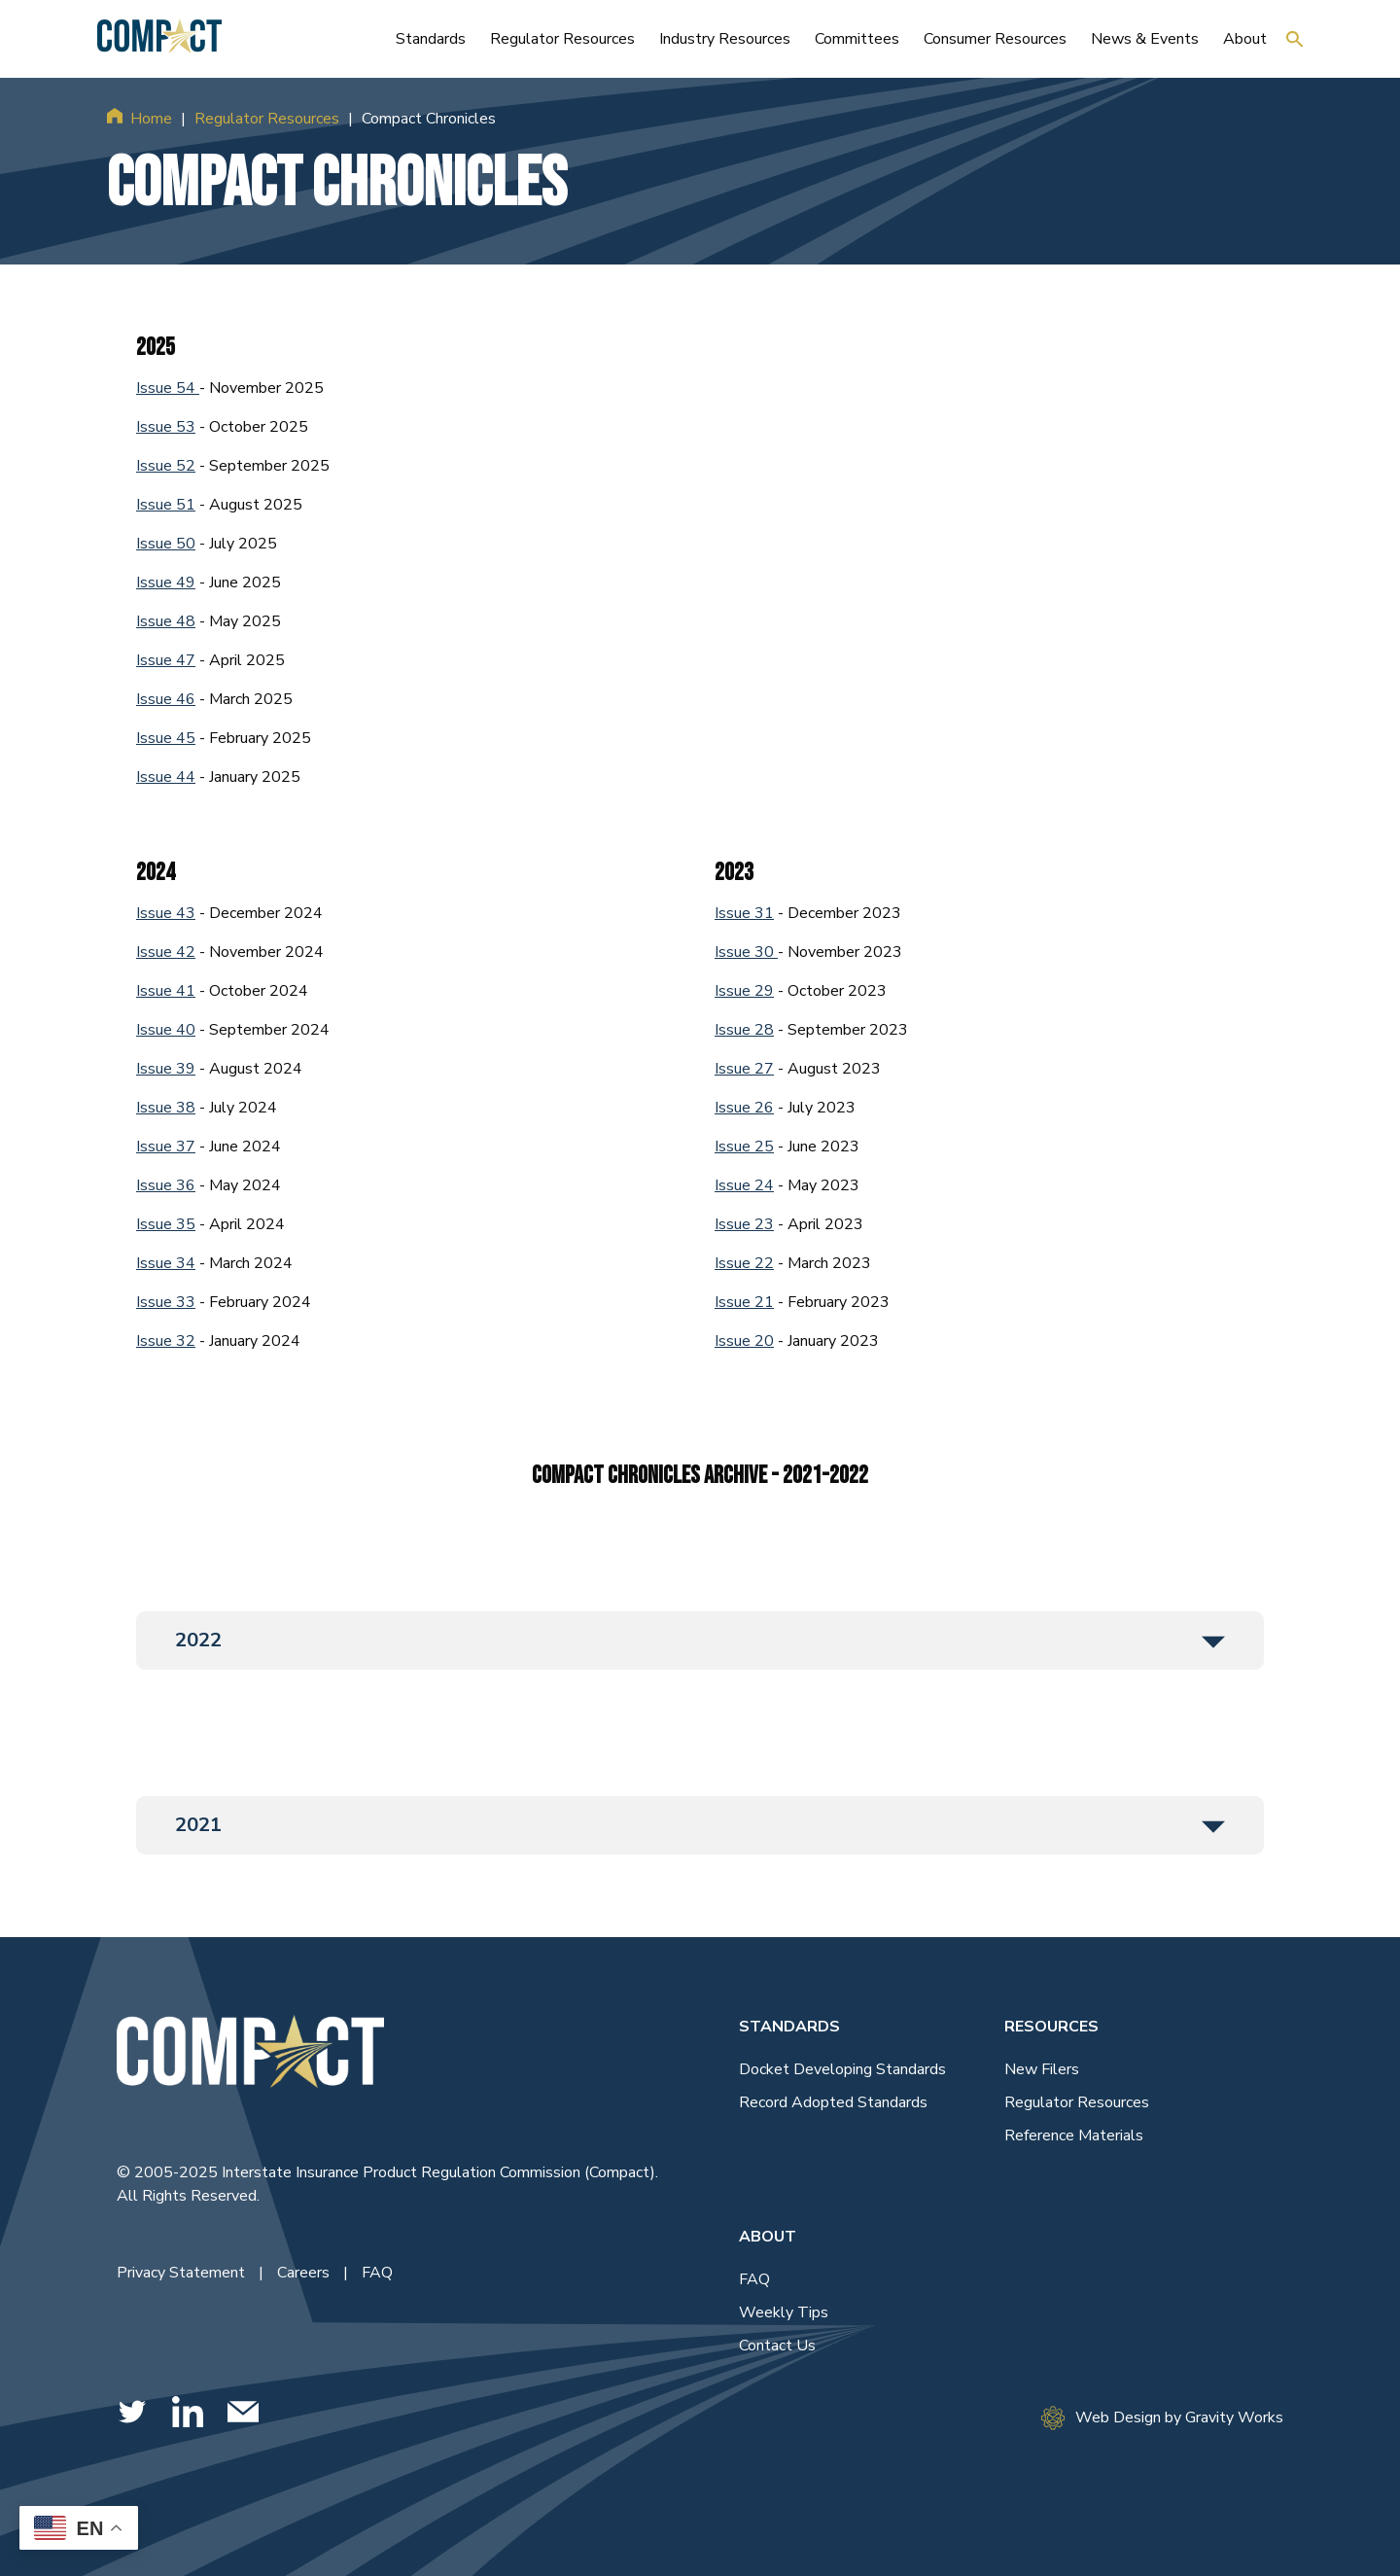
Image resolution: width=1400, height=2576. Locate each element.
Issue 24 (744, 1185)
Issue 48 (165, 621)
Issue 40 (165, 1030)
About (767, 2236)
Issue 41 (165, 991)
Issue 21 (744, 1302)
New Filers (1041, 2069)
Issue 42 (165, 952)
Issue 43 (165, 913)
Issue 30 (746, 952)
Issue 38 (165, 1107)
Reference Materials (1073, 2135)
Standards (789, 2026)
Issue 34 (165, 1263)
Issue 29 (744, 991)
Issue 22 (744, 1263)
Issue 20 (744, 1341)
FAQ (377, 2272)
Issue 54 (167, 388)
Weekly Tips (783, 2312)
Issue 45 (165, 738)
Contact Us (777, 2345)
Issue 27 (744, 1068)
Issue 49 (165, 582)
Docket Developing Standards (842, 2069)
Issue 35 (165, 1224)
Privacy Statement (183, 2272)
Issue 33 (165, 1302)
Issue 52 (165, 465)
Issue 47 (165, 660)
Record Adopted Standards (833, 2102)
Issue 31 (744, 913)
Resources (1051, 2026)
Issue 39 (165, 1068)
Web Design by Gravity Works (1162, 2418)
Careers (305, 2272)
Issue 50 (165, 543)
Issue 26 (744, 1107)
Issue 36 (165, 1185)
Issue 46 (165, 699)
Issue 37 (165, 1146)
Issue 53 (165, 427)
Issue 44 (165, 777)
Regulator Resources (266, 118)
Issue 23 (744, 1224)
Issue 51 (165, 504)
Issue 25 (744, 1146)
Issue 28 (744, 1030)
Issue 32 (165, 1341)
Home (151, 118)
